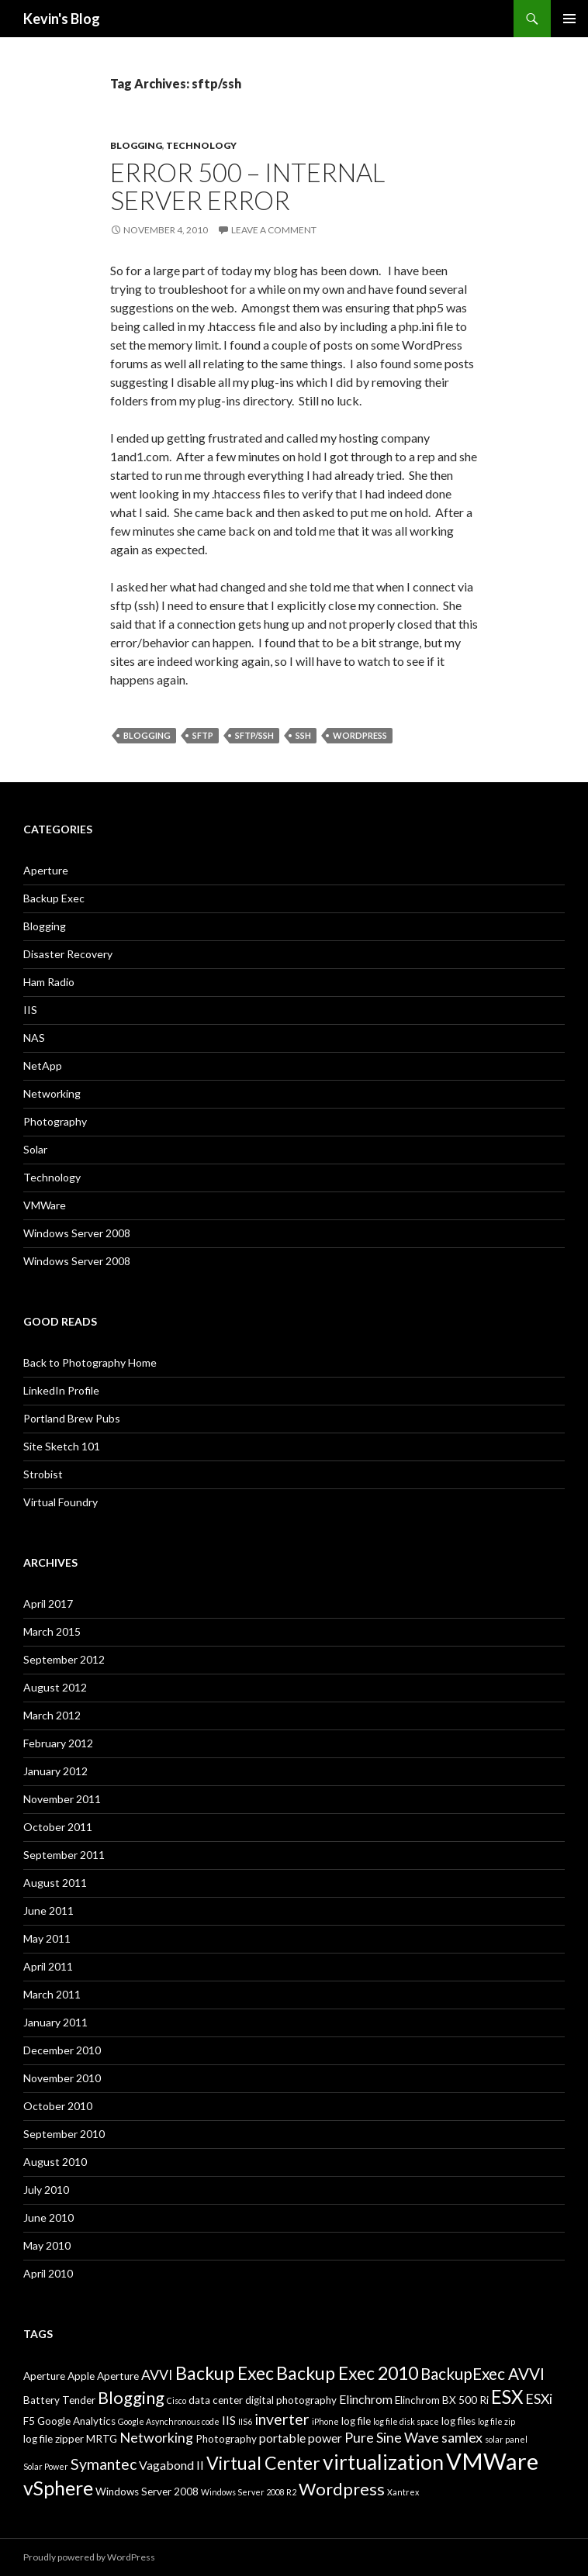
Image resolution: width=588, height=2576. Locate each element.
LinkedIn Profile (61, 1390)
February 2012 (58, 1743)
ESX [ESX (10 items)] (507, 2396)
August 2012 (55, 1687)
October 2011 (57, 1826)
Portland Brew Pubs (71, 1418)
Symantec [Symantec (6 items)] (104, 2464)
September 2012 (64, 1659)
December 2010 (62, 2050)
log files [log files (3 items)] (458, 2421)
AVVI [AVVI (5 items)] (157, 2374)
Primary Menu (569, 18)
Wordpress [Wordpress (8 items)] (342, 2488)
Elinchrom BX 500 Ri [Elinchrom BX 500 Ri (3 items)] (442, 2400)
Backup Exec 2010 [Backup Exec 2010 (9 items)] (347, 2373)
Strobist (43, 1474)
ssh (303, 735)
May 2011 (47, 1938)
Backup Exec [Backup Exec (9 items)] (224, 2373)
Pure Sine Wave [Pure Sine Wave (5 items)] (391, 2437)
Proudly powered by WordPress (89, 2557)
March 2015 (52, 1631)
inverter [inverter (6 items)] (282, 2419)
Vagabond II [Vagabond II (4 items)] (171, 2464)
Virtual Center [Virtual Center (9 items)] (263, 2463)
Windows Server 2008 (76, 1233)
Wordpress (360, 735)
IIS (30, 1009)
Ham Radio (48, 981)
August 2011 (55, 1882)
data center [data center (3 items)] (216, 2400)
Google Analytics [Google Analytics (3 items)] (76, 2421)
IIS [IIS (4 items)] (229, 2419)
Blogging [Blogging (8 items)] (131, 2397)
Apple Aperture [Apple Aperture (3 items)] (103, 2376)
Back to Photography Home (90, 1362)
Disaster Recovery (67, 953)
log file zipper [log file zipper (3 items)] (53, 2439)
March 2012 (52, 1715)
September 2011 (64, 1854)
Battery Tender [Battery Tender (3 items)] (59, 2400)
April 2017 (48, 1603)
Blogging (136, 145)
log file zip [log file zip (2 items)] (496, 2421)
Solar (35, 1149)
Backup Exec (54, 898)
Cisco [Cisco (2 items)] (176, 2400)
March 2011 (52, 1994)
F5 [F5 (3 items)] (29, 2421)
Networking (52, 1093)
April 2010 (48, 2273)
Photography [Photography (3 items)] (226, 2439)
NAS (34, 1037)
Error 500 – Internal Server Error (247, 186)
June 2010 (48, 2217)
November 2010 (62, 2078)
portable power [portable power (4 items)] (300, 2437)
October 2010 (57, 2105)
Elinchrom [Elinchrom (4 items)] (366, 2399)
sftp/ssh (254, 735)
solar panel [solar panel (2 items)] (506, 2439)
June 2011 (48, 1910)
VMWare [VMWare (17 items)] (492, 2460)
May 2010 (47, 2245)
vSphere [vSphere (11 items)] (58, 2487)
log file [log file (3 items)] (356, 2421)
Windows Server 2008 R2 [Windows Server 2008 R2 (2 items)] (248, 2492)
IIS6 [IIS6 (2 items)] (245, 2421)
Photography (55, 1121)
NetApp (42, 1065)
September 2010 (64, 2133)
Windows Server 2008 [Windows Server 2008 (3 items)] (147, 2491)
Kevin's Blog (61, 18)
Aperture (45, 870)
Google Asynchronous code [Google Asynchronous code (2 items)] (169, 2421)
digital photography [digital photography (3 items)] (291, 2400)
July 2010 (46, 2189)
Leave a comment (273, 230)
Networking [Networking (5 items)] (156, 2437)
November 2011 (62, 1798)
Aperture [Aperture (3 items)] (44, 2376)
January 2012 (55, 1771)
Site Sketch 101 (61, 1446)
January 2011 (55, 2022)
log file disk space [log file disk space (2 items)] (406, 2421)
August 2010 (55, 2161)
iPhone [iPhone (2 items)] (325, 2421)
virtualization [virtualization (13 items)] (383, 2462)
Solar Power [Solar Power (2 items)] (45, 2466)
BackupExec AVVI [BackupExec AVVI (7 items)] (482, 2373)
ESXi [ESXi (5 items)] (538, 2398)
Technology (201, 145)
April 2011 (48, 1966)
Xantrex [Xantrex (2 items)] (403, 2492)
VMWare (44, 1205)
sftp (202, 735)
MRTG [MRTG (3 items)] (101, 2439)
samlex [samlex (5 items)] (462, 2437)
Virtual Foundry (60, 1502)
